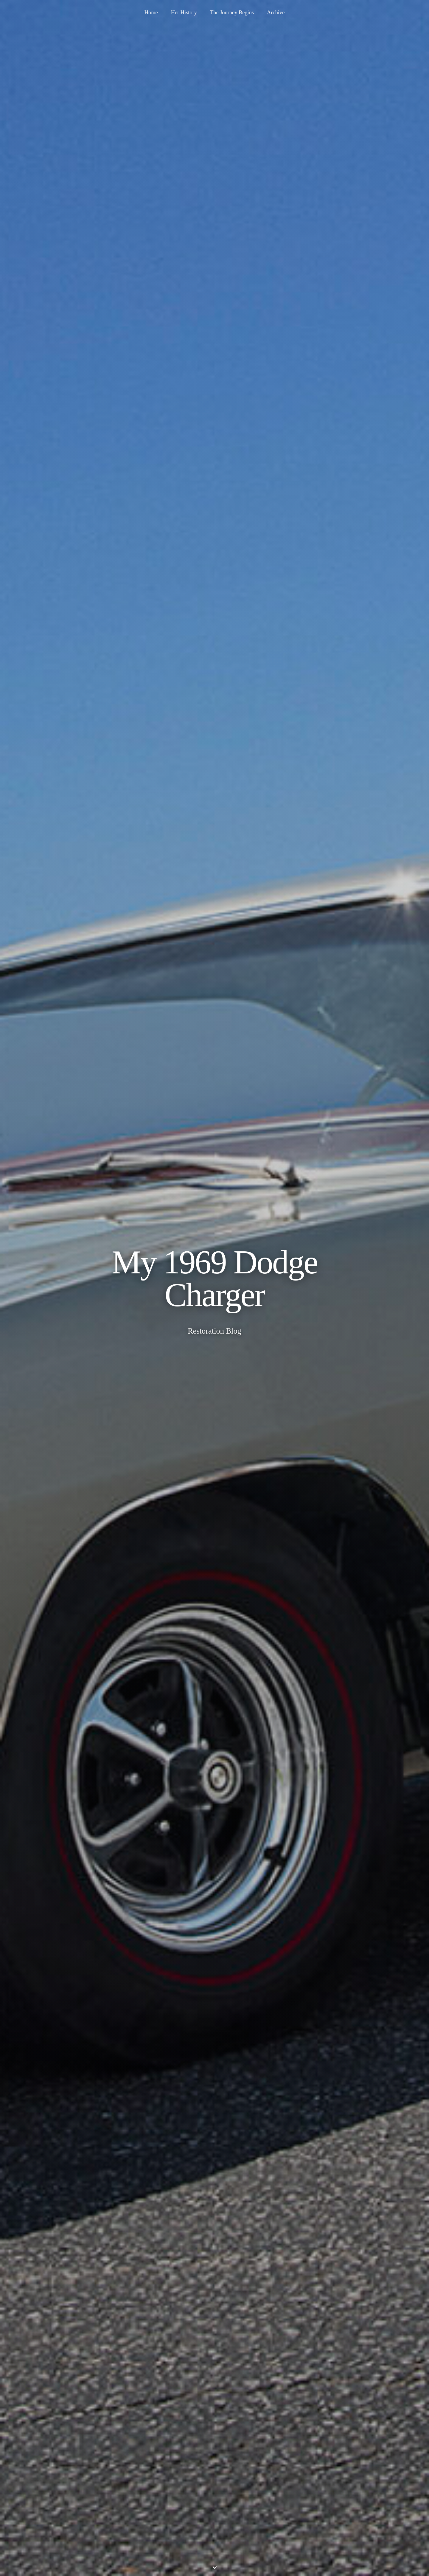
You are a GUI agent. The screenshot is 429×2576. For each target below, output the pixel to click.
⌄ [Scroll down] (214, 2565)
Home (151, 13)
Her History (184, 13)
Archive (276, 13)
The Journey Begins (232, 13)
